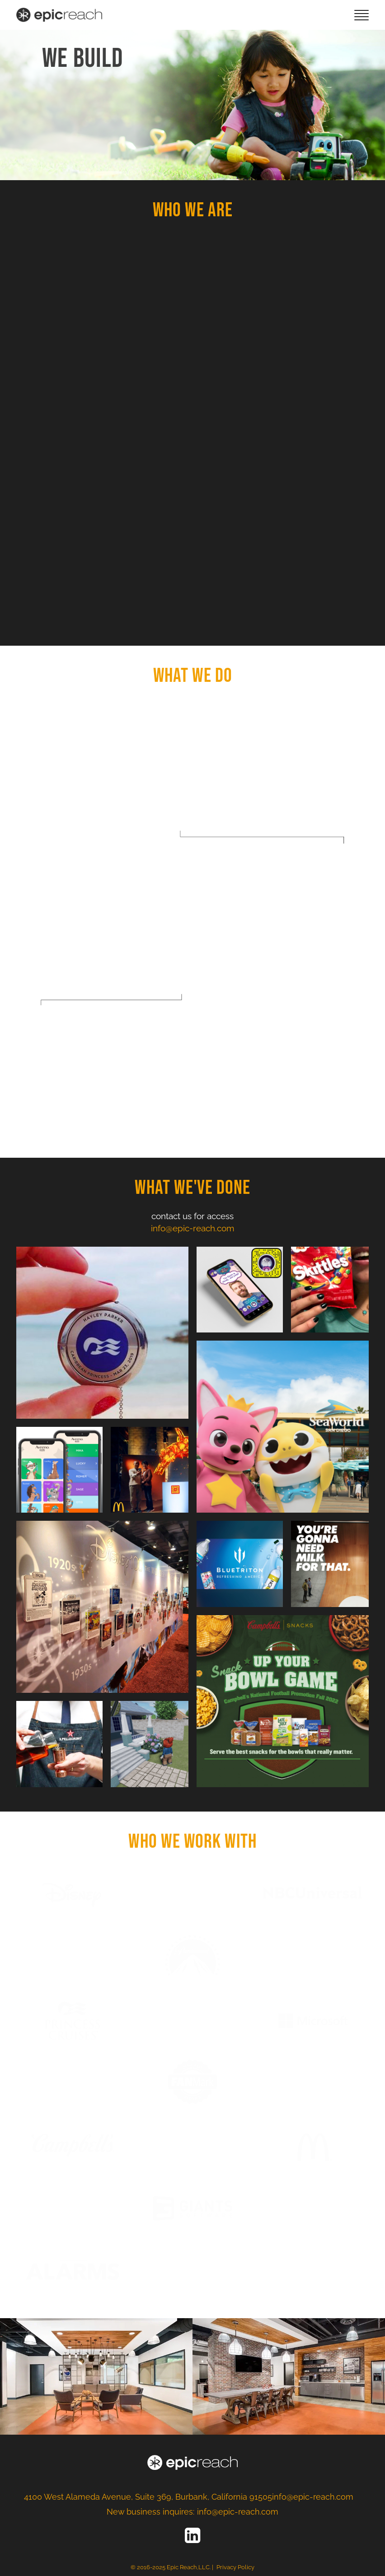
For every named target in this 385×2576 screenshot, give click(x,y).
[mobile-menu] (361, 15)
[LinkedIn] (192, 2535)
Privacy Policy (235, 2567)
